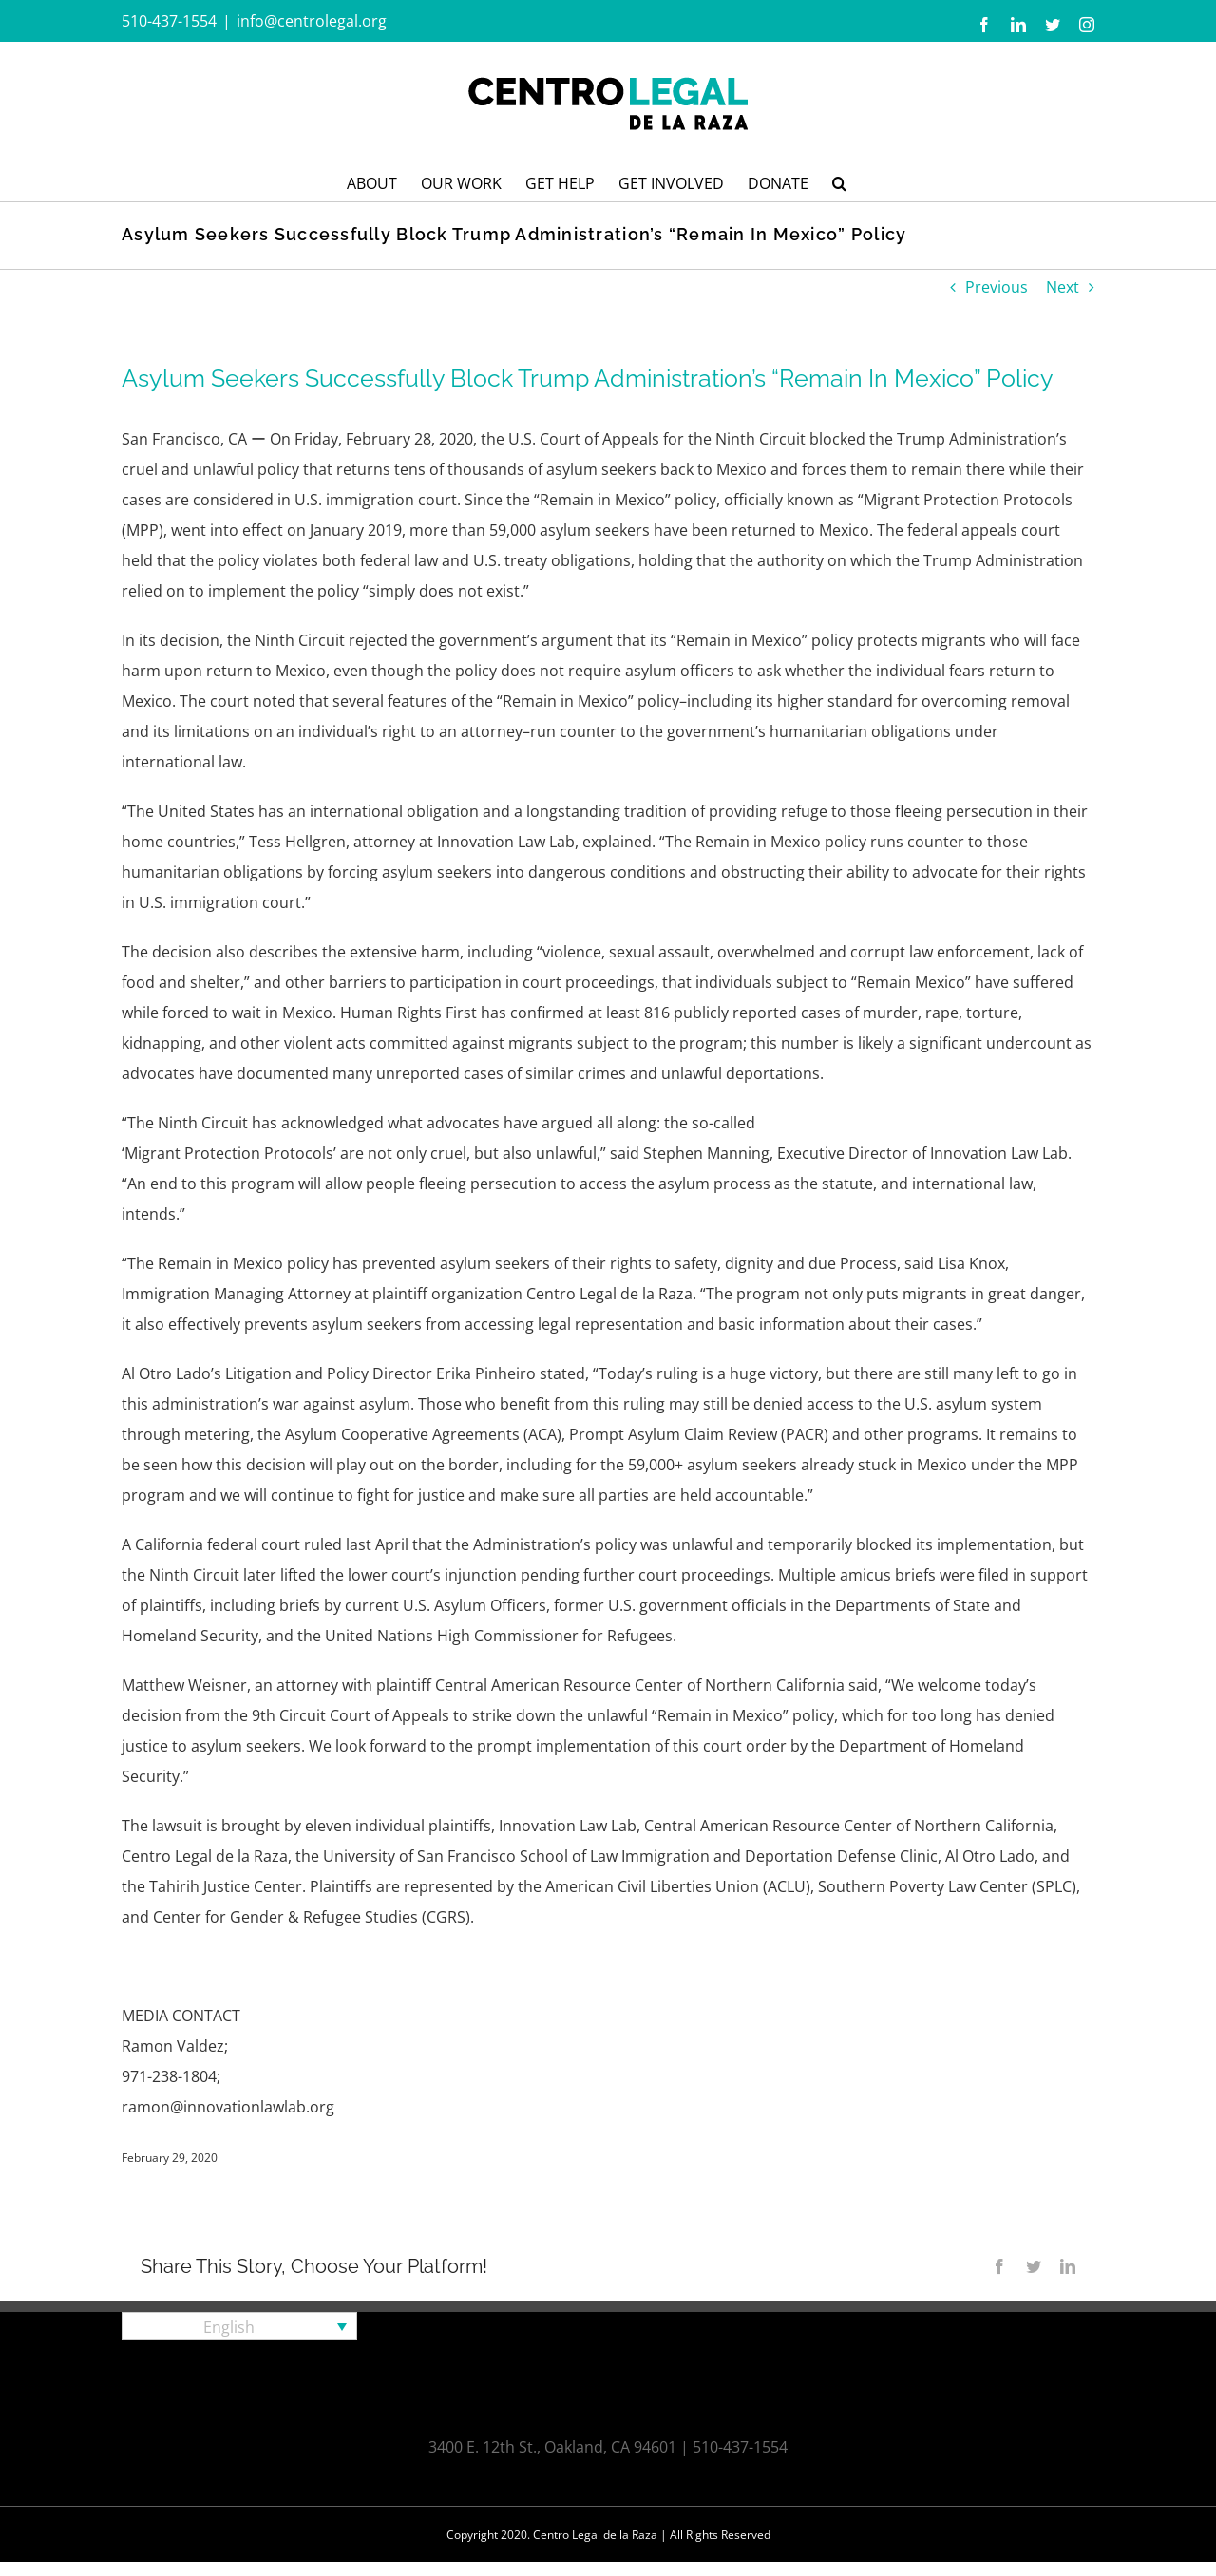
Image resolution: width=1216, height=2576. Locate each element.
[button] (839, 181)
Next (1062, 286)
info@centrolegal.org (312, 20)
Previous (996, 286)
